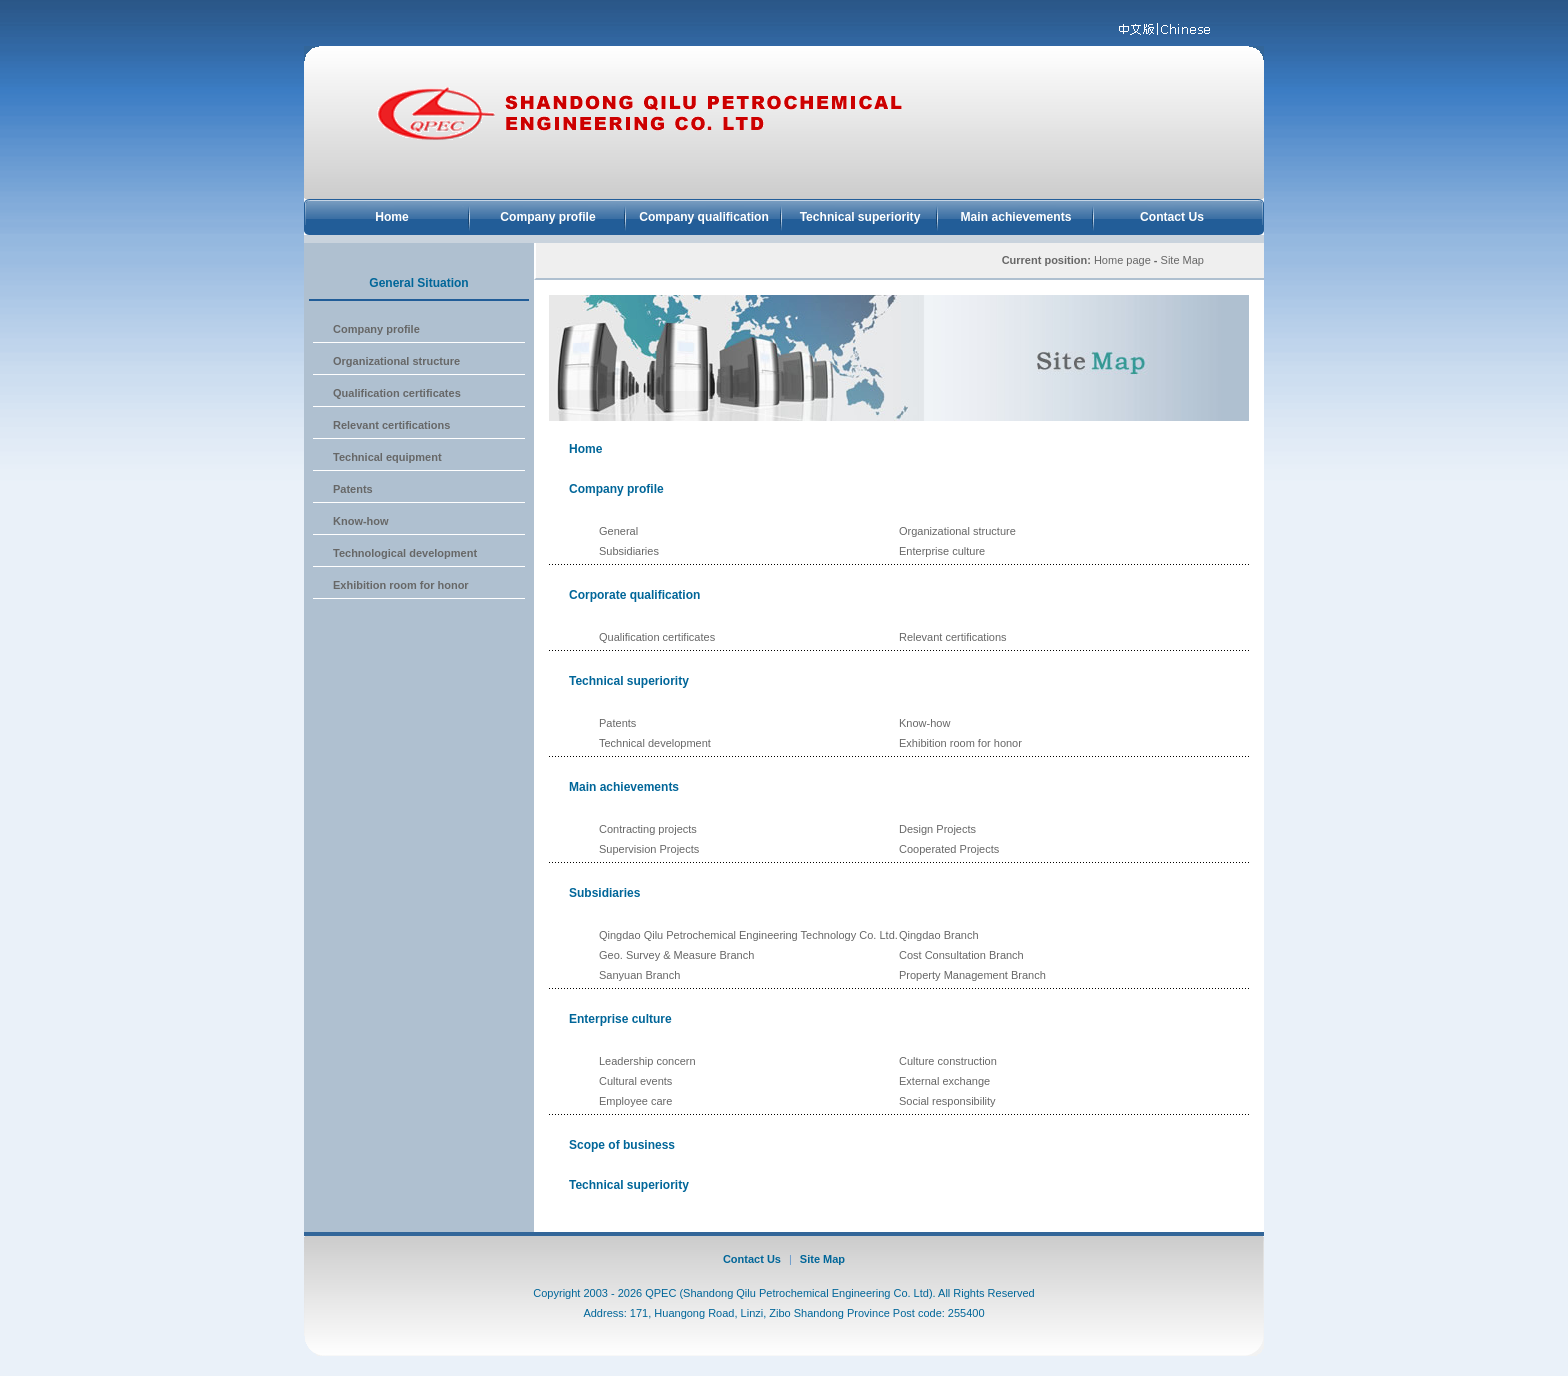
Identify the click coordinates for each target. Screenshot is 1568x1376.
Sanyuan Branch (639, 975)
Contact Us (1172, 217)
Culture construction (948, 1061)
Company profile (547, 217)
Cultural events (635, 1081)
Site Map (822, 1259)
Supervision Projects (649, 849)
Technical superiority (860, 217)
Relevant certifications (391, 425)
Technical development (655, 743)
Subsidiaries (629, 551)
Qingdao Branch (939, 935)
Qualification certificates (397, 393)
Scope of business (622, 1145)
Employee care (635, 1101)
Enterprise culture (942, 551)
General (618, 531)
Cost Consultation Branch (961, 955)
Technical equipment (387, 457)
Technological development (405, 553)
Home (392, 217)
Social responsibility (947, 1101)
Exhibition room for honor (401, 585)
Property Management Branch (972, 975)
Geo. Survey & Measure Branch (676, 955)
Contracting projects (648, 829)
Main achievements (1016, 217)
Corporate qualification (634, 595)
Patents (353, 489)
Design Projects (937, 829)
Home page (1122, 260)
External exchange (944, 1081)
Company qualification (704, 217)
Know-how (361, 521)
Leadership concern (647, 1061)
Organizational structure (396, 361)
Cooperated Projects (949, 849)
